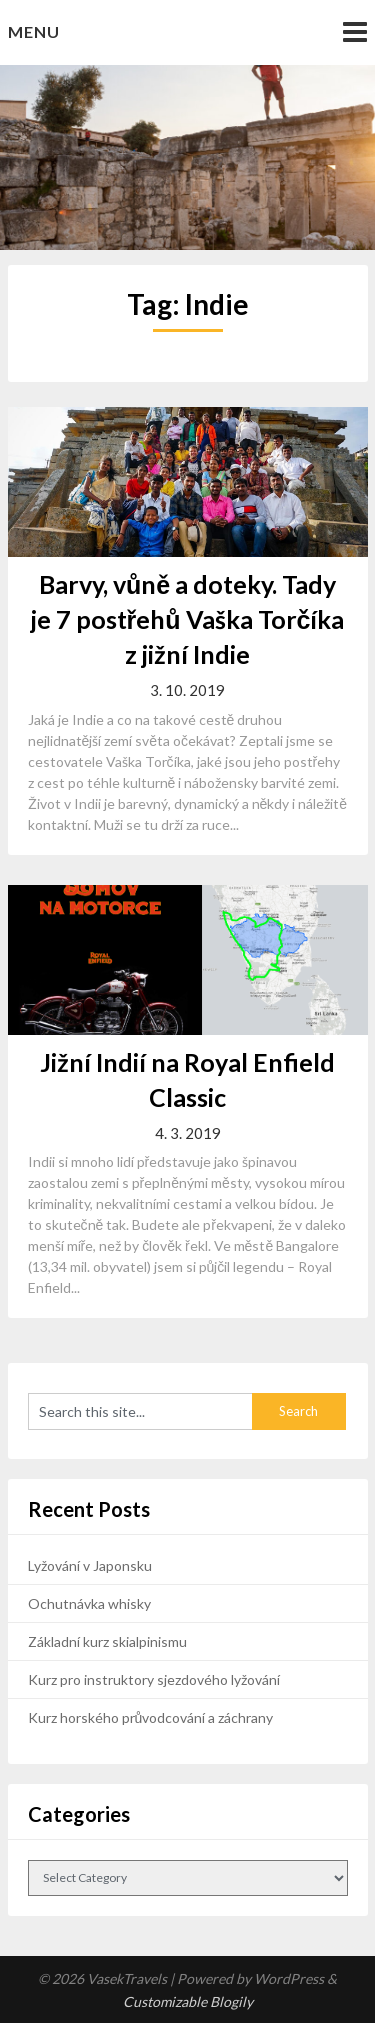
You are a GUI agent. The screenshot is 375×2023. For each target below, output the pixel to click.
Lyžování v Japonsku (90, 1565)
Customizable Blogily (188, 2001)
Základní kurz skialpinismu (107, 1641)
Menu (34, 31)
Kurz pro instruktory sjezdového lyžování (154, 1679)
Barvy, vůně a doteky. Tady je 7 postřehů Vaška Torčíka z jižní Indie (188, 619)
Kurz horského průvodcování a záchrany (151, 1717)
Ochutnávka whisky (89, 1603)
